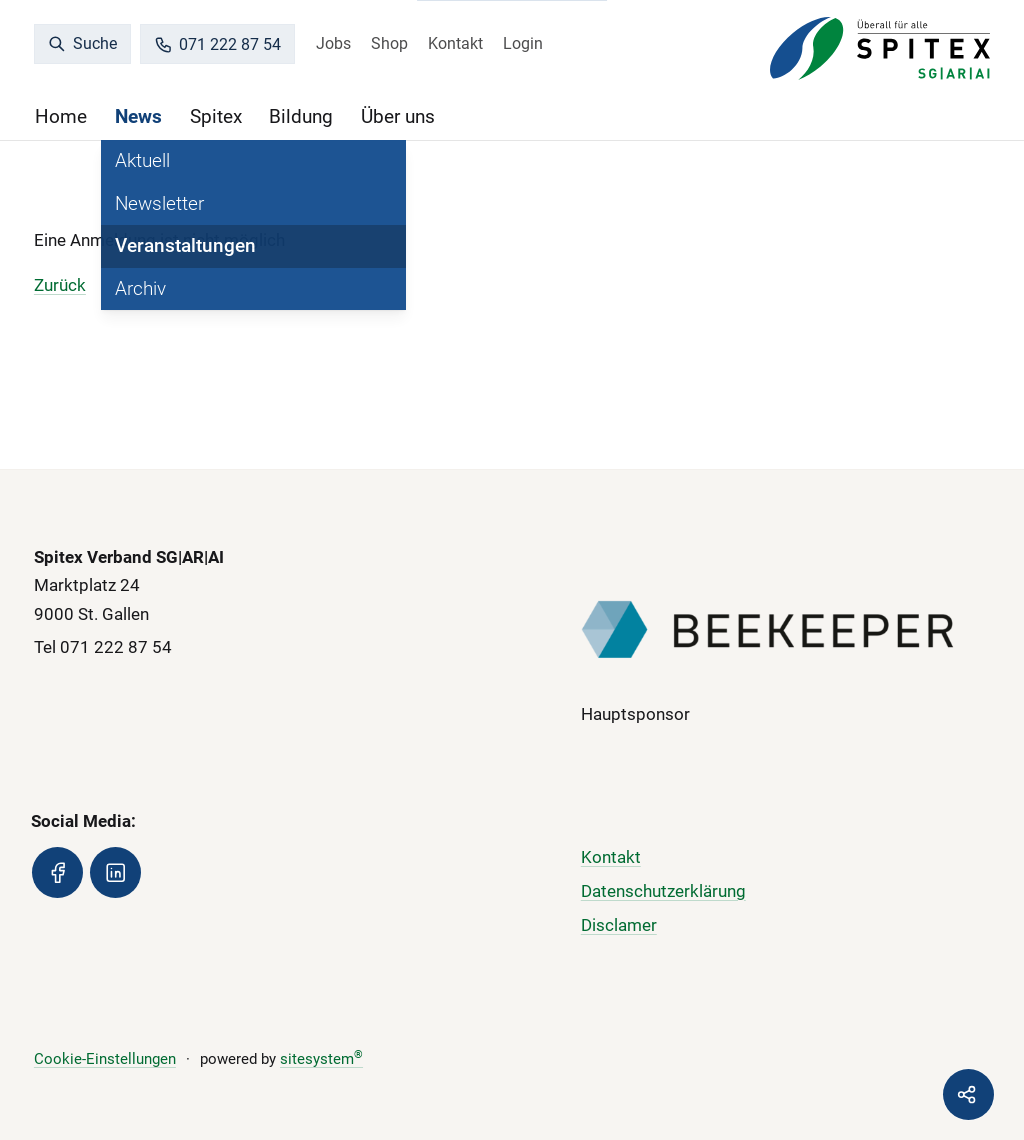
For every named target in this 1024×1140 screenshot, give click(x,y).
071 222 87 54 (218, 44)
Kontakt (455, 43)
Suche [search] (83, 43)
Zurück (60, 285)
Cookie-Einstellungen (105, 1059)
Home (61, 116)
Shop (389, 43)
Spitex (216, 116)
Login (523, 43)
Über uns (398, 116)
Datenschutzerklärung (663, 891)
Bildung (301, 116)
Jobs (333, 43)
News (138, 116)
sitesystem (321, 1059)
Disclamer (619, 925)
